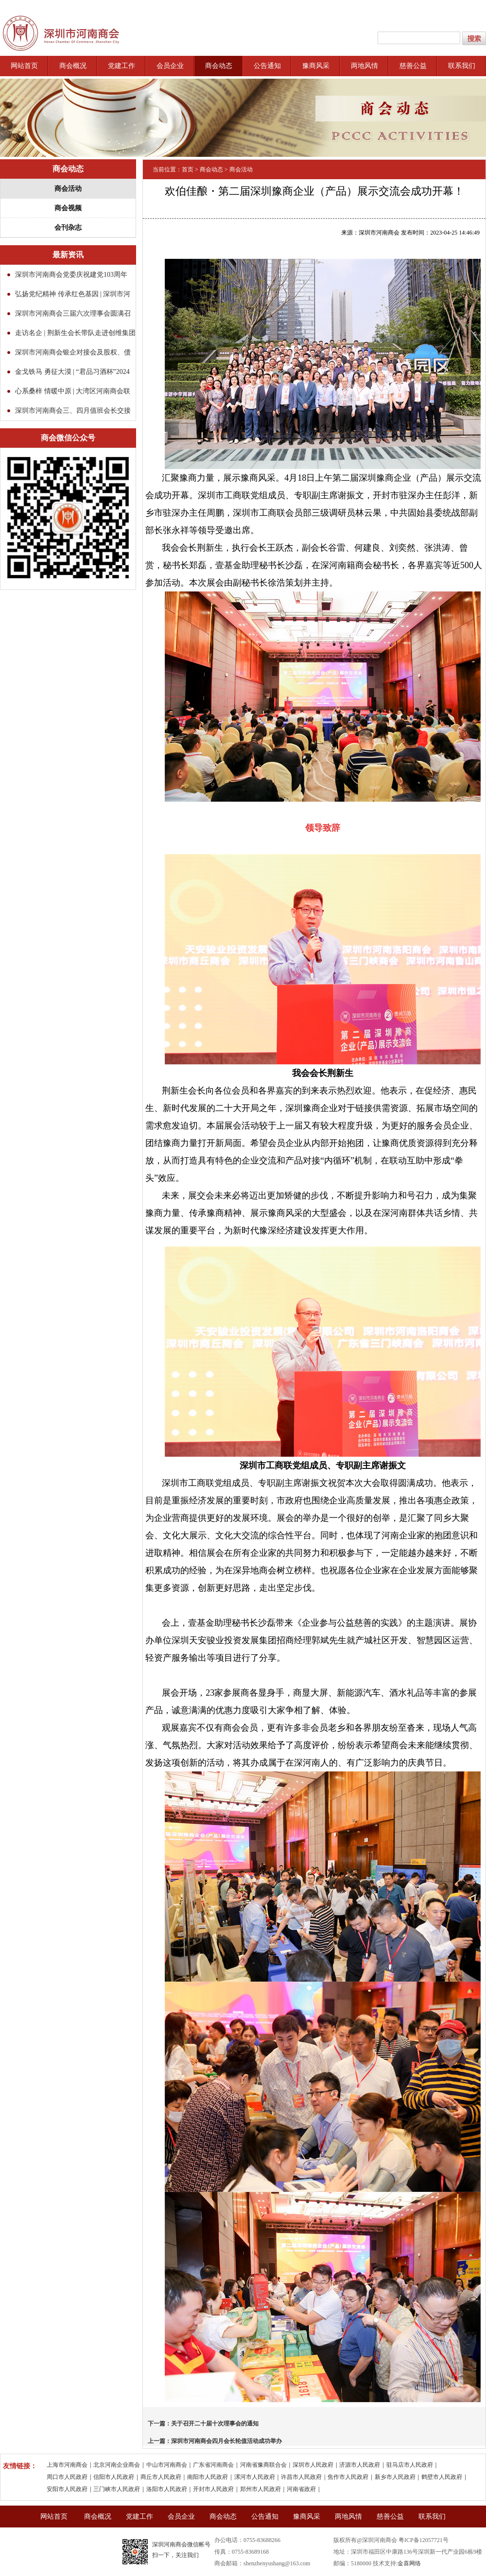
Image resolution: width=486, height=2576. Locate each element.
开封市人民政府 (213, 2489)
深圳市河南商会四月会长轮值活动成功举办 (226, 2441)
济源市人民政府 (359, 2464)
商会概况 (73, 65)
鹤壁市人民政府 (441, 2477)
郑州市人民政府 (260, 2489)
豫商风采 (316, 65)
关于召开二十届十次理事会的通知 (215, 2423)
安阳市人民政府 (67, 2489)
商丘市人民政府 (160, 2477)
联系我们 (461, 65)
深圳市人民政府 (313, 2464)
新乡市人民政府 (395, 2477)
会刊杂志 (68, 227)
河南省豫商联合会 (263, 2464)
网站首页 (24, 65)
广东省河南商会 (213, 2464)
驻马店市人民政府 (409, 2464)
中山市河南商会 (166, 2464)
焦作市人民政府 (348, 2477)
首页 (187, 169)
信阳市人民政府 (113, 2477)
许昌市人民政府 (301, 2477)
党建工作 (121, 65)
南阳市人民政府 (207, 2477)
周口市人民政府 (67, 2477)
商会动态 (218, 65)
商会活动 (68, 188)
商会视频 (68, 208)
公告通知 (267, 65)
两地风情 (364, 65)
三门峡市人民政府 (116, 2489)
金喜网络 (409, 2563)
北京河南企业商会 (116, 2464)
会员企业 (170, 65)
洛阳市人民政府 (166, 2489)
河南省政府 (301, 2489)
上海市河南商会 (67, 2464)
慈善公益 (413, 65)
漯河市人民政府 (254, 2477)
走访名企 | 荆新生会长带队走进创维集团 (75, 333)
